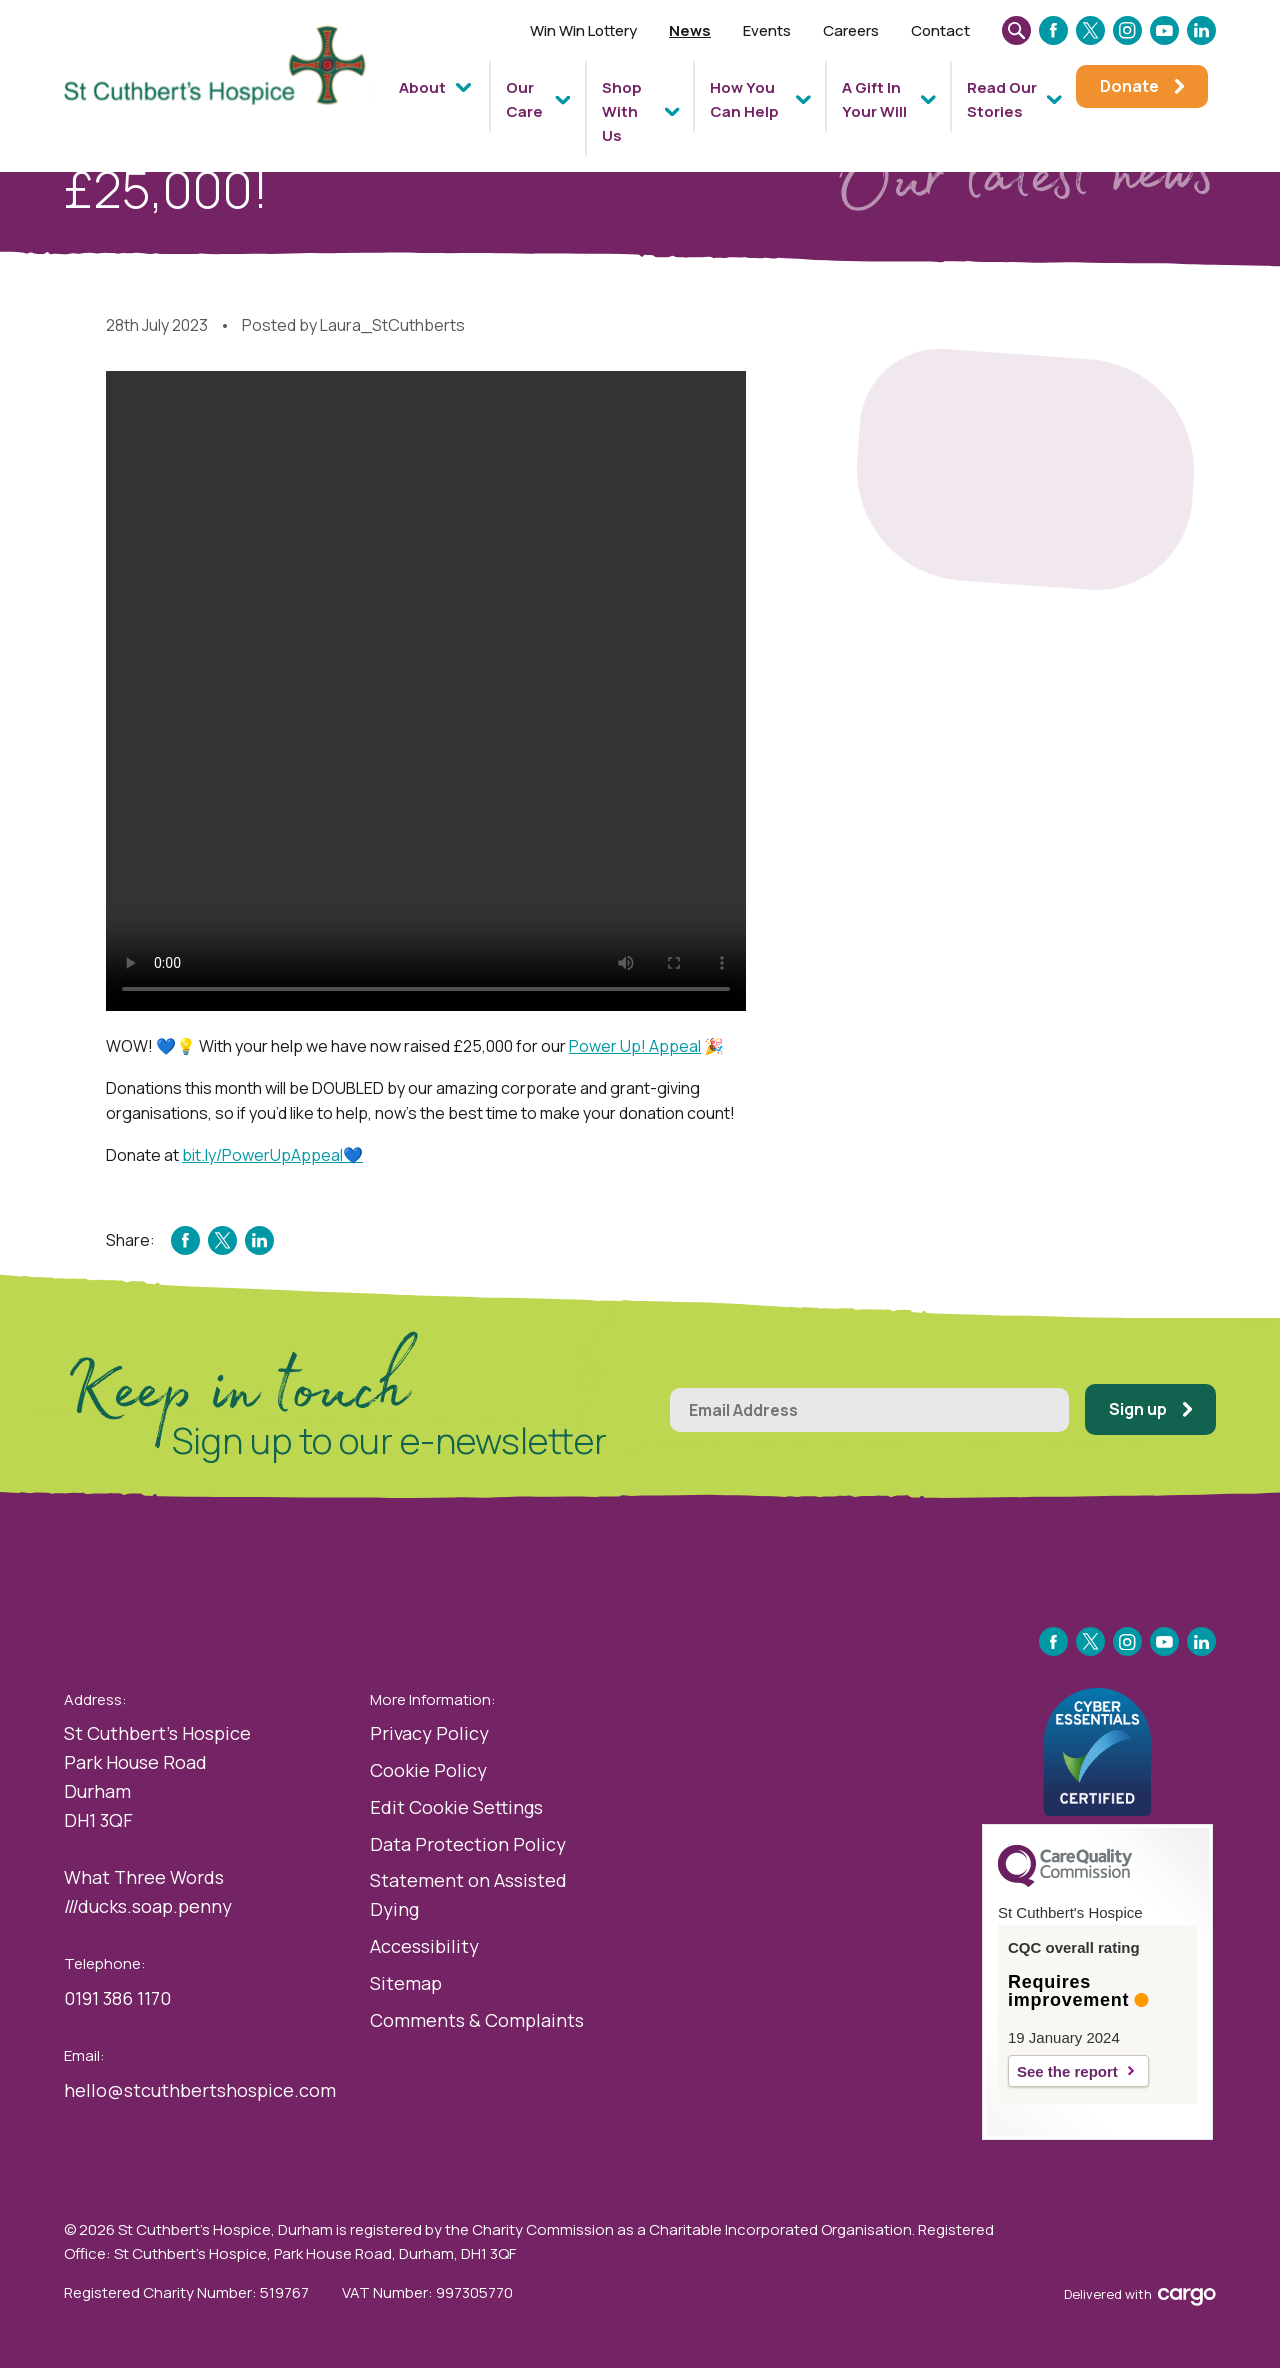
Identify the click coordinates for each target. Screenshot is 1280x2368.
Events (767, 30)
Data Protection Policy (468, 1844)
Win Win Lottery (583, 30)
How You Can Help (744, 99)
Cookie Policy (428, 1770)
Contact (940, 30)
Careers (851, 30)
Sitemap (406, 1983)
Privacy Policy (429, 1733)
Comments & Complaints (477, 2020)
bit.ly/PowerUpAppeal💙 (272, 1155)
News (690, 30)
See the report (1067, 2071)
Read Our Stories (1002, 99)
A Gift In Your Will (874, 99)
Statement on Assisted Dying (468, 1894)
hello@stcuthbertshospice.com (200, 2090)
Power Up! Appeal (635, 1046)
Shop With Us (622, 111)
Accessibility (424, 1946)
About (422, 87)
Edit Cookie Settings (456, 1807)
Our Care (524, 99)
